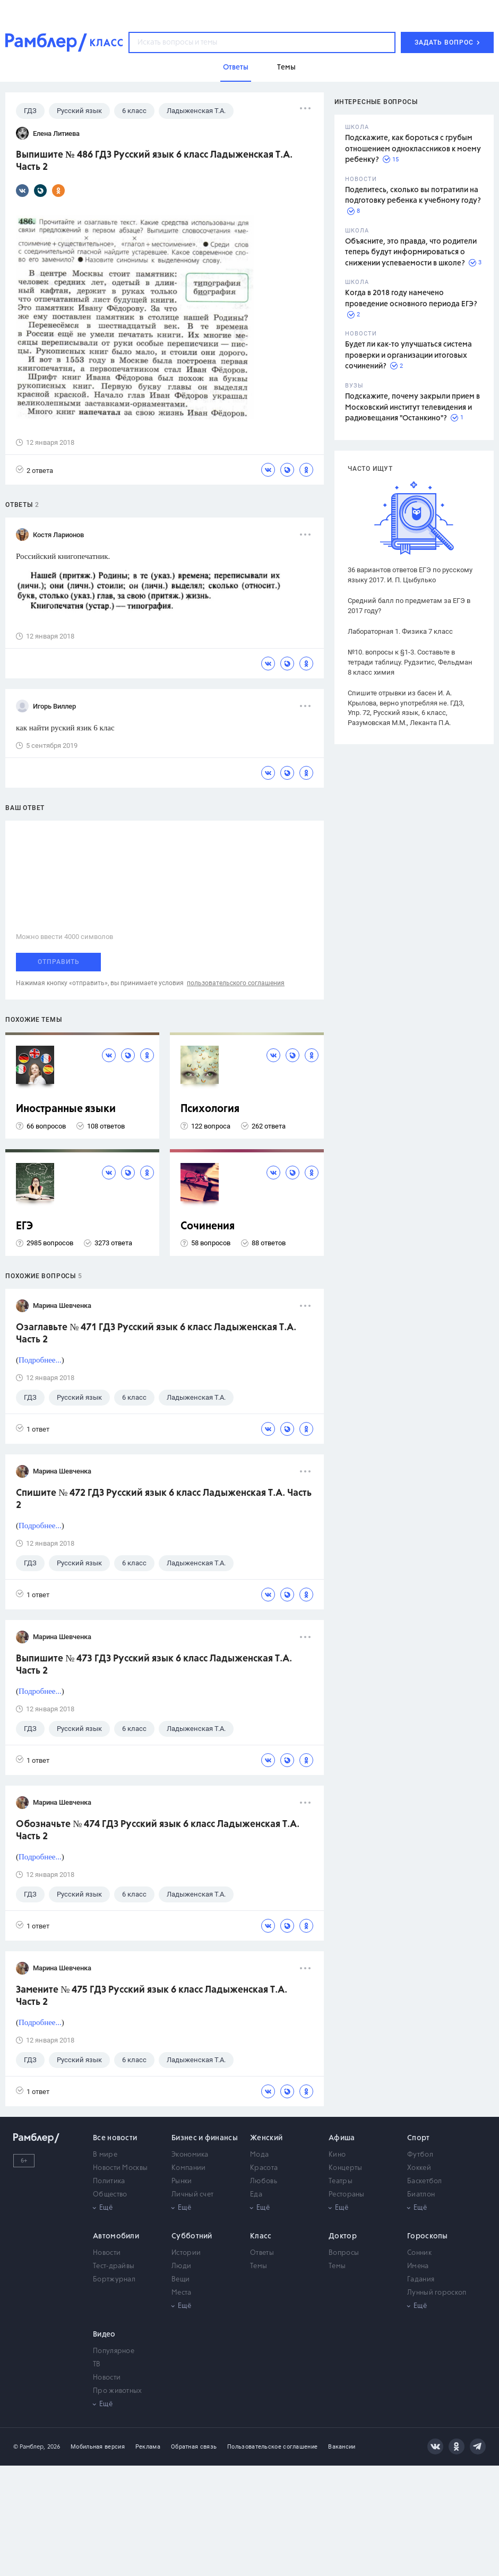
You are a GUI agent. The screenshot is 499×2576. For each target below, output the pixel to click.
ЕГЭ (24, 1226)
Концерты (345, 2168)
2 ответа (34, 470)
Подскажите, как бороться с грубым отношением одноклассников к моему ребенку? (413, 148)
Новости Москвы (120, 2168)
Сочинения (207, 1226)
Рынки (181, 2181)
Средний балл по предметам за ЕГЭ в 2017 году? (409, 606)
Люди (181, 2266)
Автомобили (116, 2236)
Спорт (418, 2138)
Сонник (419, 2253)
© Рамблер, (29, 2447)
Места (181, 2292)
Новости (107, 2253)
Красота (264, 2168)
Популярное (113, 2351)
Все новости (115, 2138)
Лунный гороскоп (437, 2292)
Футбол (420, 2154)
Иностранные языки (66, 1109)
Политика (109, 2181)
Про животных (117, 2391)
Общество (110, 2194)
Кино (337, 2154)
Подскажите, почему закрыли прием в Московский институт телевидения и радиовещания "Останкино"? (412, 407)
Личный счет (192, 2194)
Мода (259, 2154)
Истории (186, 2253)
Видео (104, 2334)
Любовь (263, 2181)
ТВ (97, 2364)
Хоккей (419, 2168)
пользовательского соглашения (236, 983)
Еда (256, 2194)
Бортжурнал (114, 2279)
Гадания (420, 2279)
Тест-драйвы (113, 2266)
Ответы (262, 2253)
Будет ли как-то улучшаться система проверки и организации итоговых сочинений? (408, 355)
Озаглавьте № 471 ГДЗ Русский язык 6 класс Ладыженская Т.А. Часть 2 (156, 1334)
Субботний (191, 2236)
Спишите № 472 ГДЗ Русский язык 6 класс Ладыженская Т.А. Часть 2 (164, 1499)
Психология (209, 1109)
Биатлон (421, 2194)
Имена (418, 2266)
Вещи (180, 2279)
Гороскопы (427, 2236)
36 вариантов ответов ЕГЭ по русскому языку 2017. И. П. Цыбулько (410, 575)
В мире (105, 2154)
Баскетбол (424, 2181)
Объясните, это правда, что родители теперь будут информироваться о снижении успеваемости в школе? (411, 252)
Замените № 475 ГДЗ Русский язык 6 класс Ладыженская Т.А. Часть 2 (151, 1996)
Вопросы (344, 2253)
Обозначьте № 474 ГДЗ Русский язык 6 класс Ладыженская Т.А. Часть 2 (157, 1830)
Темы (258, 2266)
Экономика (190, 2154)
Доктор (343, 2236)
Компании (188, 2168)
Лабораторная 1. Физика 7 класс (400, 631)
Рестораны (347, 2194)
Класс (261, 2236)
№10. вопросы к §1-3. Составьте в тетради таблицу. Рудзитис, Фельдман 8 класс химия (410, 662)
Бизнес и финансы (204, 2138)
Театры (340, 2181)
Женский (266, 2138)
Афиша (342, 2138)
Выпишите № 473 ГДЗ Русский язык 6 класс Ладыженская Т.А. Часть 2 (154, 1665)
